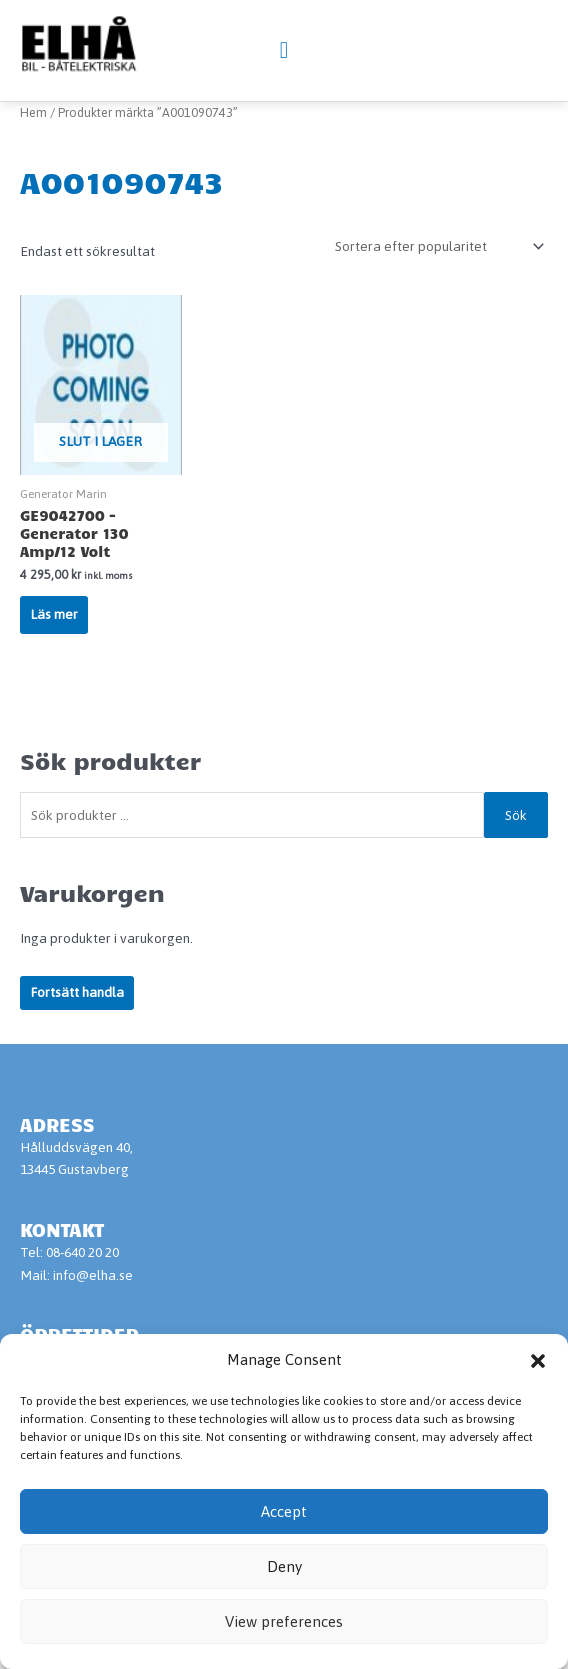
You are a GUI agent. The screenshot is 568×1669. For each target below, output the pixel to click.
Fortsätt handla (77, 1041)
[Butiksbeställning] (436, 295)
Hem (33, 161)
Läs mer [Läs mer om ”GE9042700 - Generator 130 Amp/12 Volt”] (54, 663)
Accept (284, 1511)
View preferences (284, 1621)
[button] (538, 1361)
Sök (516, 864)
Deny (284, 1566)
